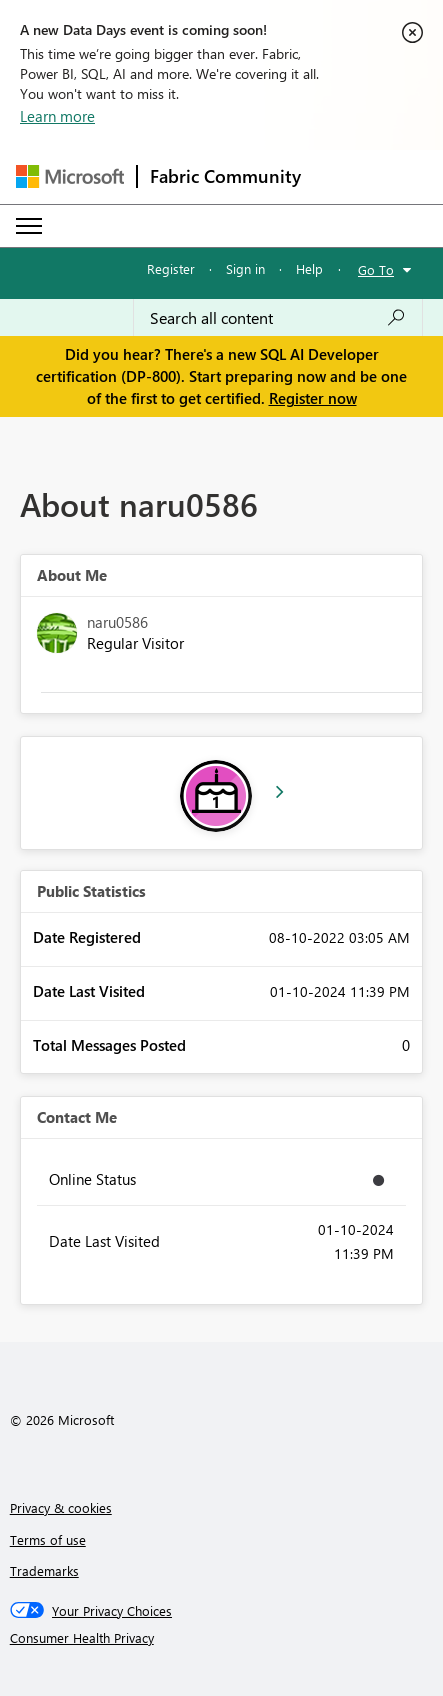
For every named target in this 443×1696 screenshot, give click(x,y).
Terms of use (48, 1539)
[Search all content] (278, 318)
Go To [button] (376, 269)
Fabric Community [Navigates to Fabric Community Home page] (225, 176)
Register (171, 268)
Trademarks (44, 1570)
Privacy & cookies (61, 1507)
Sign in (245, 268)
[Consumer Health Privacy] (222, 1638)
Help (309, 268)
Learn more (57, 116)
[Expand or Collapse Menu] (29, 226)
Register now (313, 398)
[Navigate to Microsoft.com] (70, 176)
